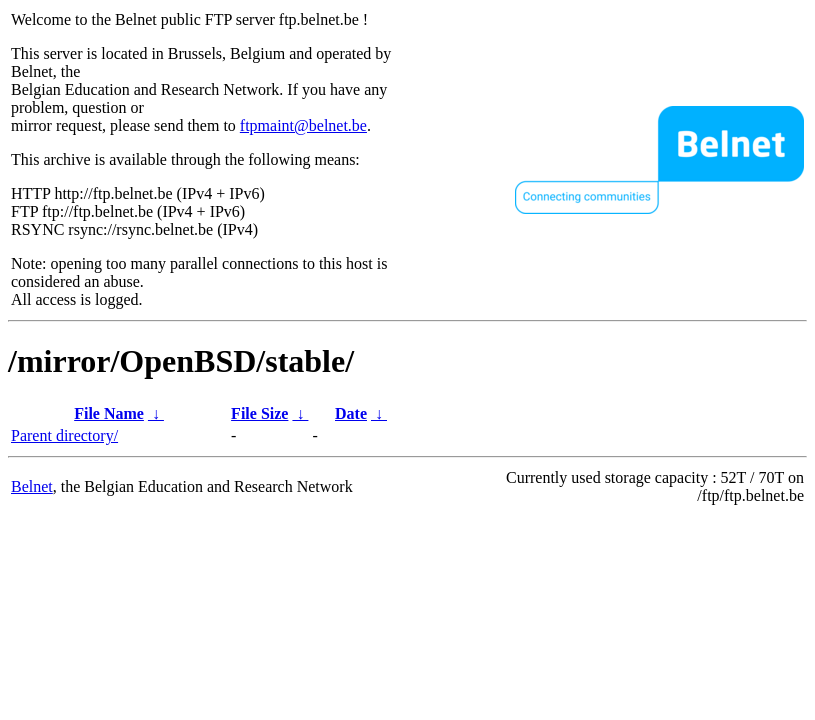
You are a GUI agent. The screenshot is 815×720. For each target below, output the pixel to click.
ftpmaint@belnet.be (303, 125)
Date (351, 413)
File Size (259, 413)
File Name (109, 413)
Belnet (32, 486)
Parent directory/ (64, 435)
